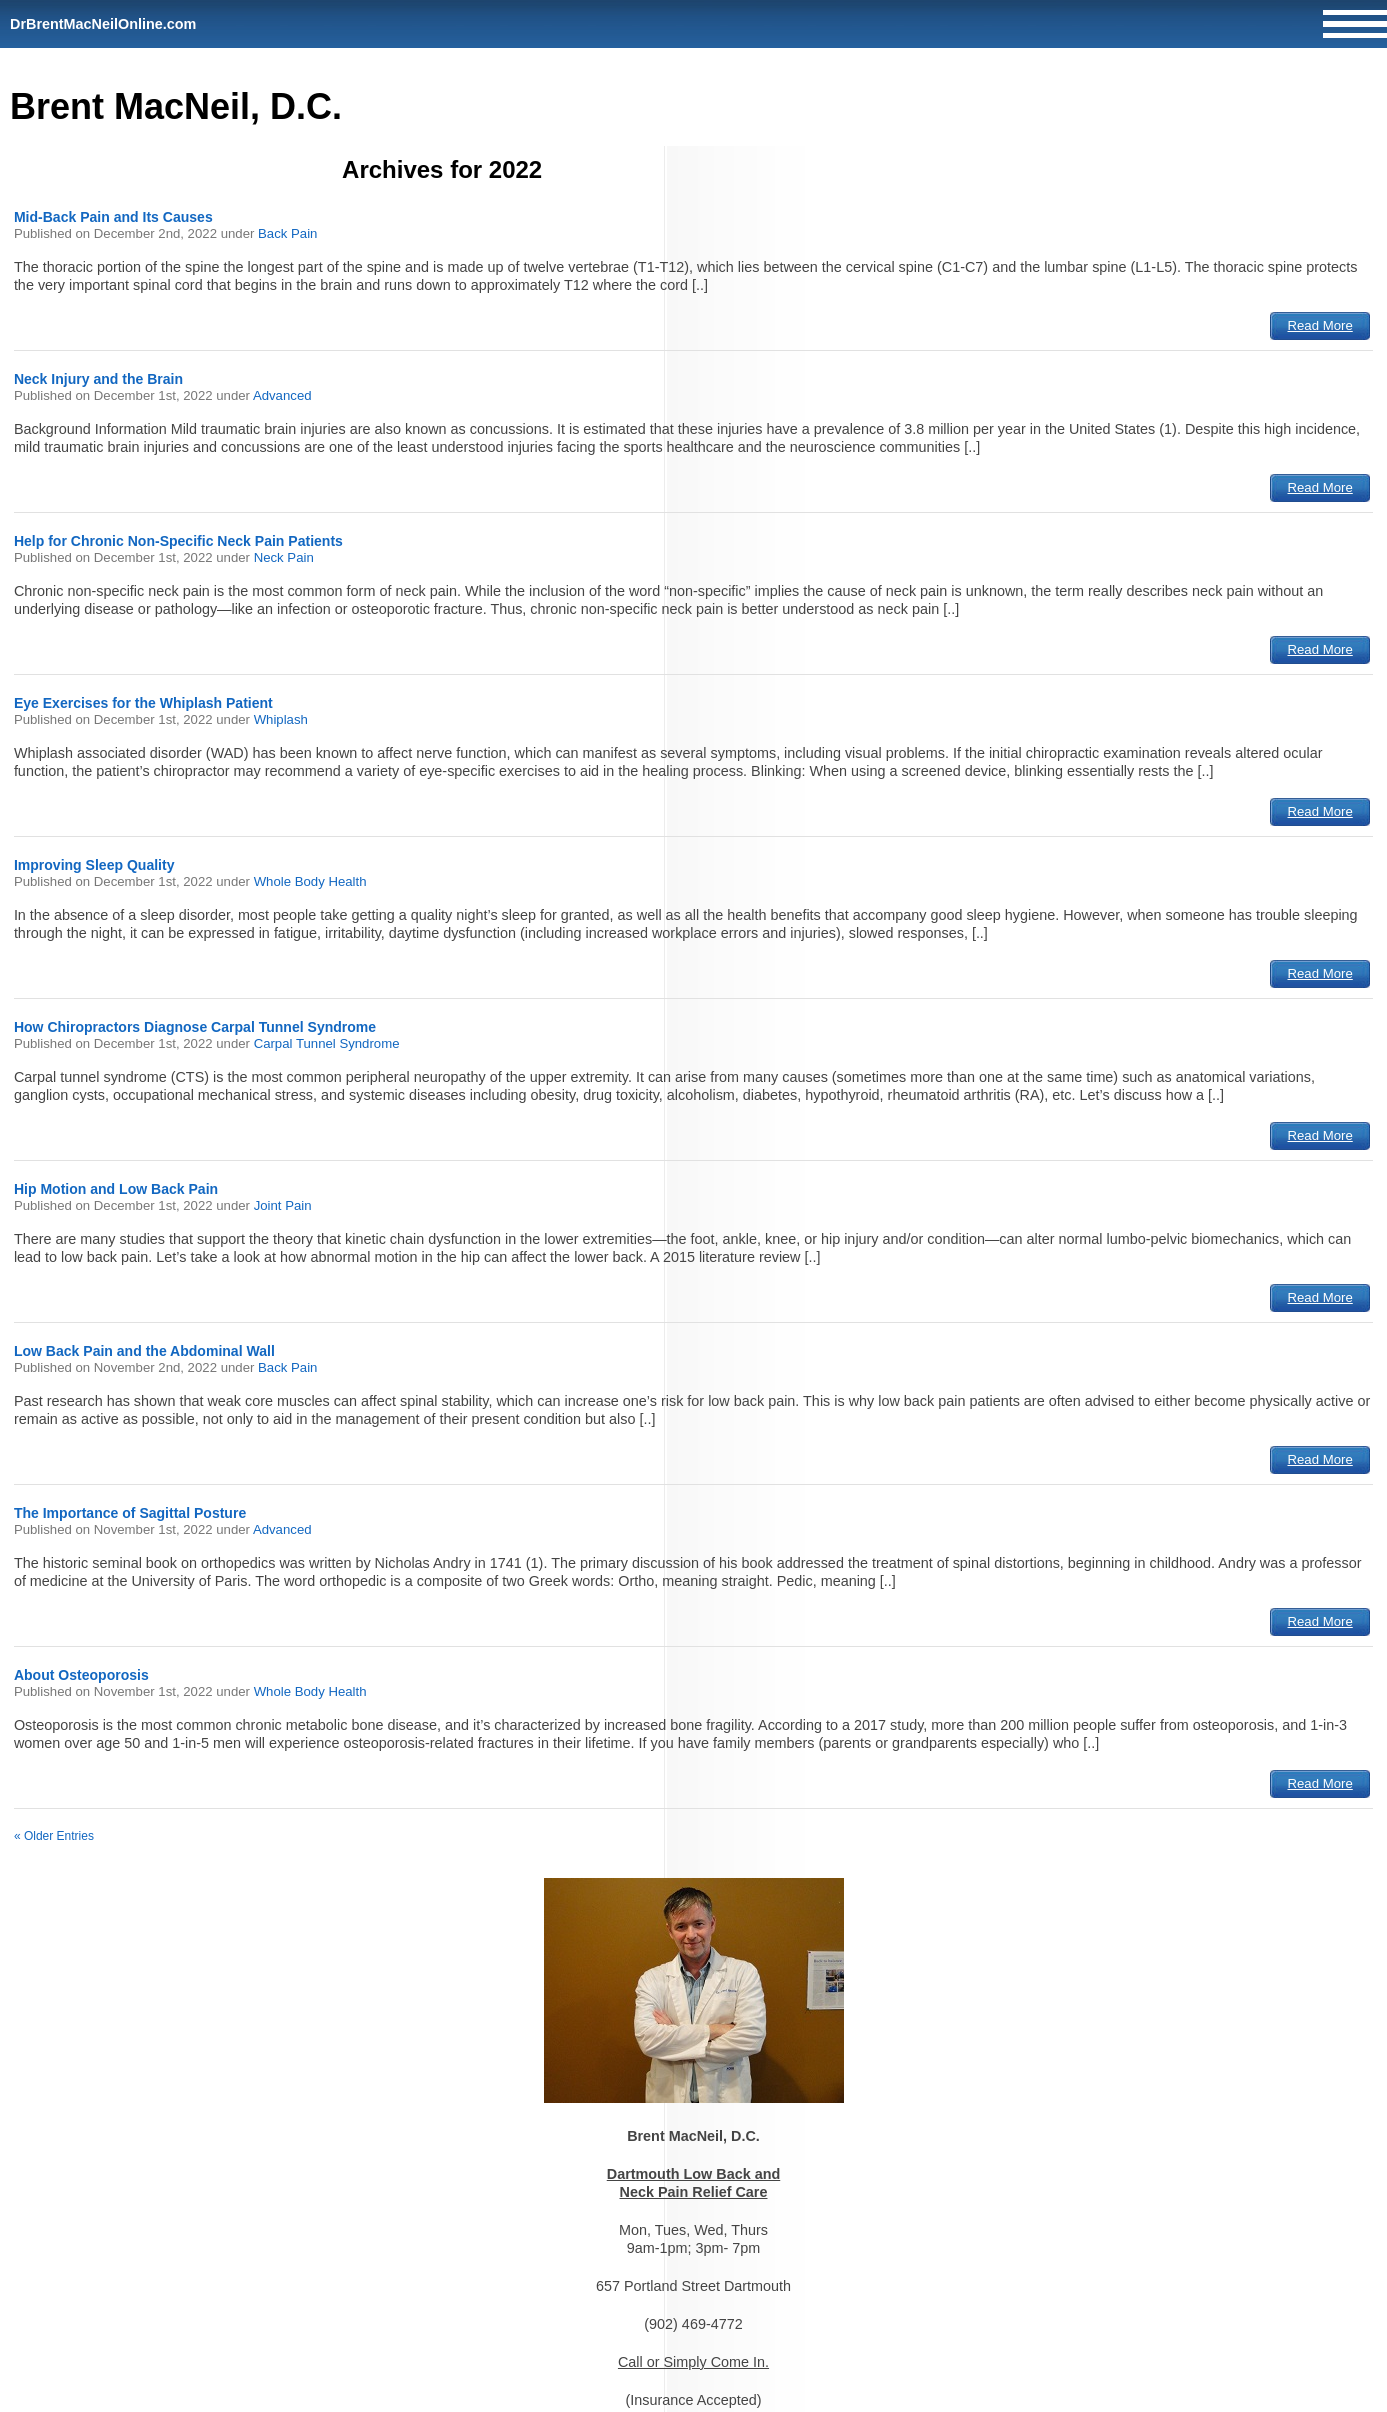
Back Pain (287, 233)
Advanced (282, 395)
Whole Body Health (310, 881)
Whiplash (281, 719)
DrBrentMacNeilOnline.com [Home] (103, 24)
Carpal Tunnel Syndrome (327, 1043)
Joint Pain (283, 1205)
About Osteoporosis (81, 1675)
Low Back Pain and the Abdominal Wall (144, 1351)
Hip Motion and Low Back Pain (116, 1189)
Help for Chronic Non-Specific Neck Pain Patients (178, 541)
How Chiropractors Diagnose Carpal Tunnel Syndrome (195, 1027)
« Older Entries (54, 1836)
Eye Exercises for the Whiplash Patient (143, 703)
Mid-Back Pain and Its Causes (113, 217)
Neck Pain (284, 557)
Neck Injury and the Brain (98, 379)
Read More (1320, 325)
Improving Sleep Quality (94, 865)
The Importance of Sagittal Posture (130, 1513)
